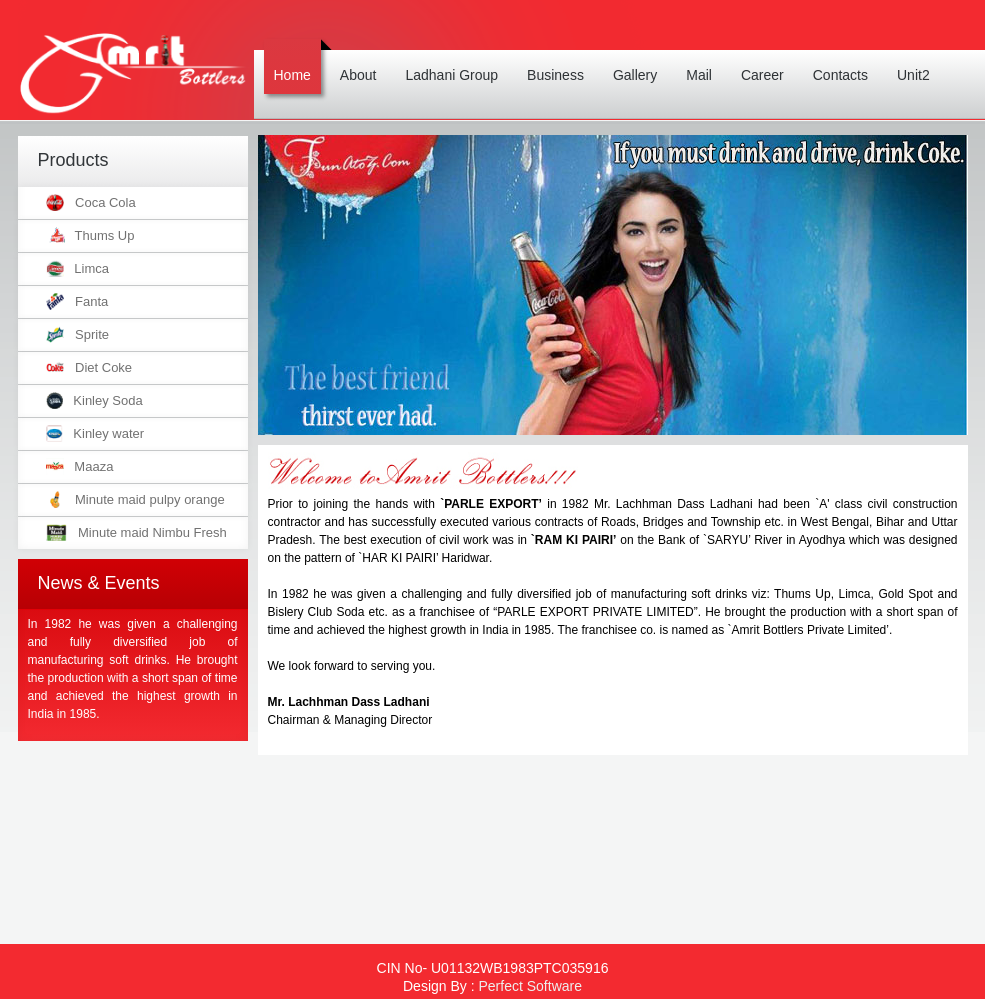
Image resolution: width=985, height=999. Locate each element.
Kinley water (95, 433)
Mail (704, 61)
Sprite (77, 334)
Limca (78, 268)
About (363, 61)
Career (767, 61)
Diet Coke (89, 367)
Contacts (845, 61)
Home (297, 61)
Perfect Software (530, 986)
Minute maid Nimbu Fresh (136, 532)
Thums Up (90, 235)
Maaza (80, 466)
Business (560, 61)
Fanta (77, 301)
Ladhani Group (456, 61)
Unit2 (918, 61)
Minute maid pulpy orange (135, 499)
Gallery (640, 61)
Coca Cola (91, 202)
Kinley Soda (94, 400)
